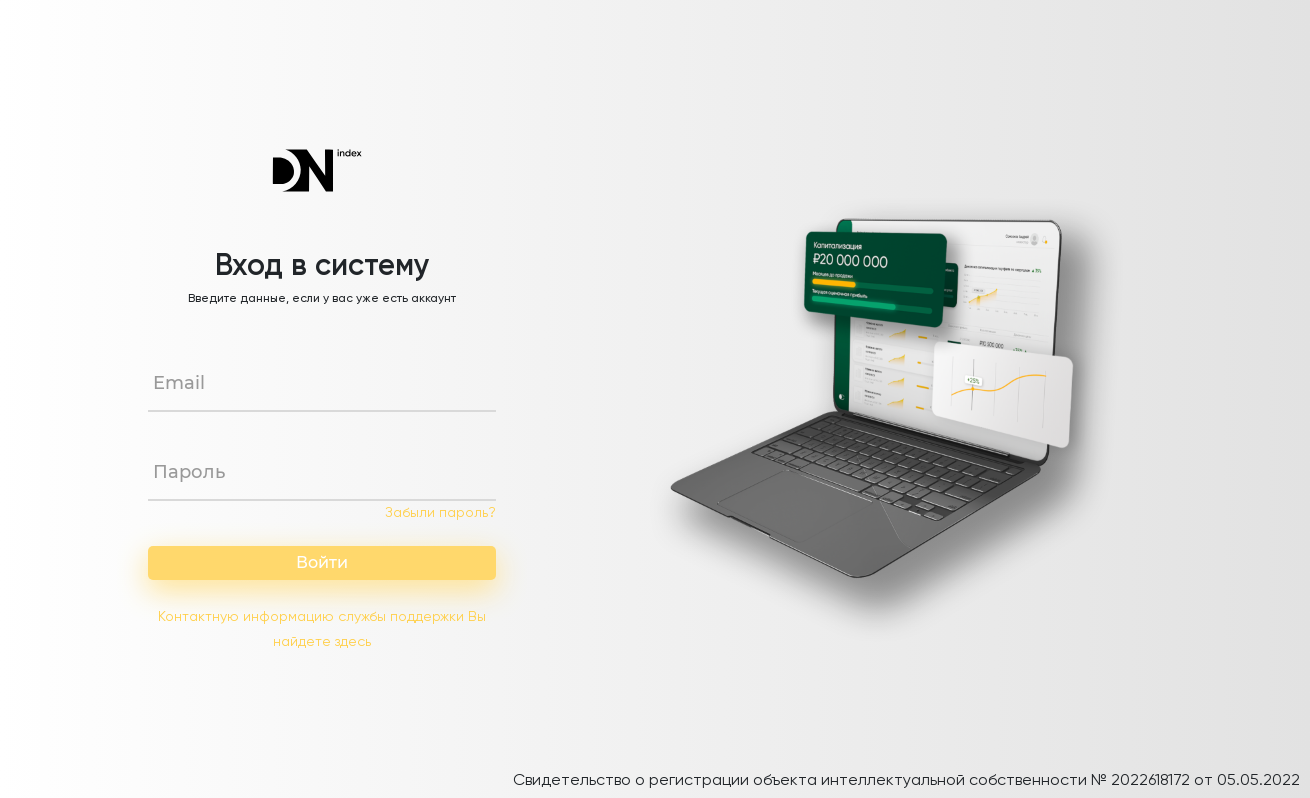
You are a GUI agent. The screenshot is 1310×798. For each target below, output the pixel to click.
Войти (322, 562)
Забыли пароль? (440, 513)
